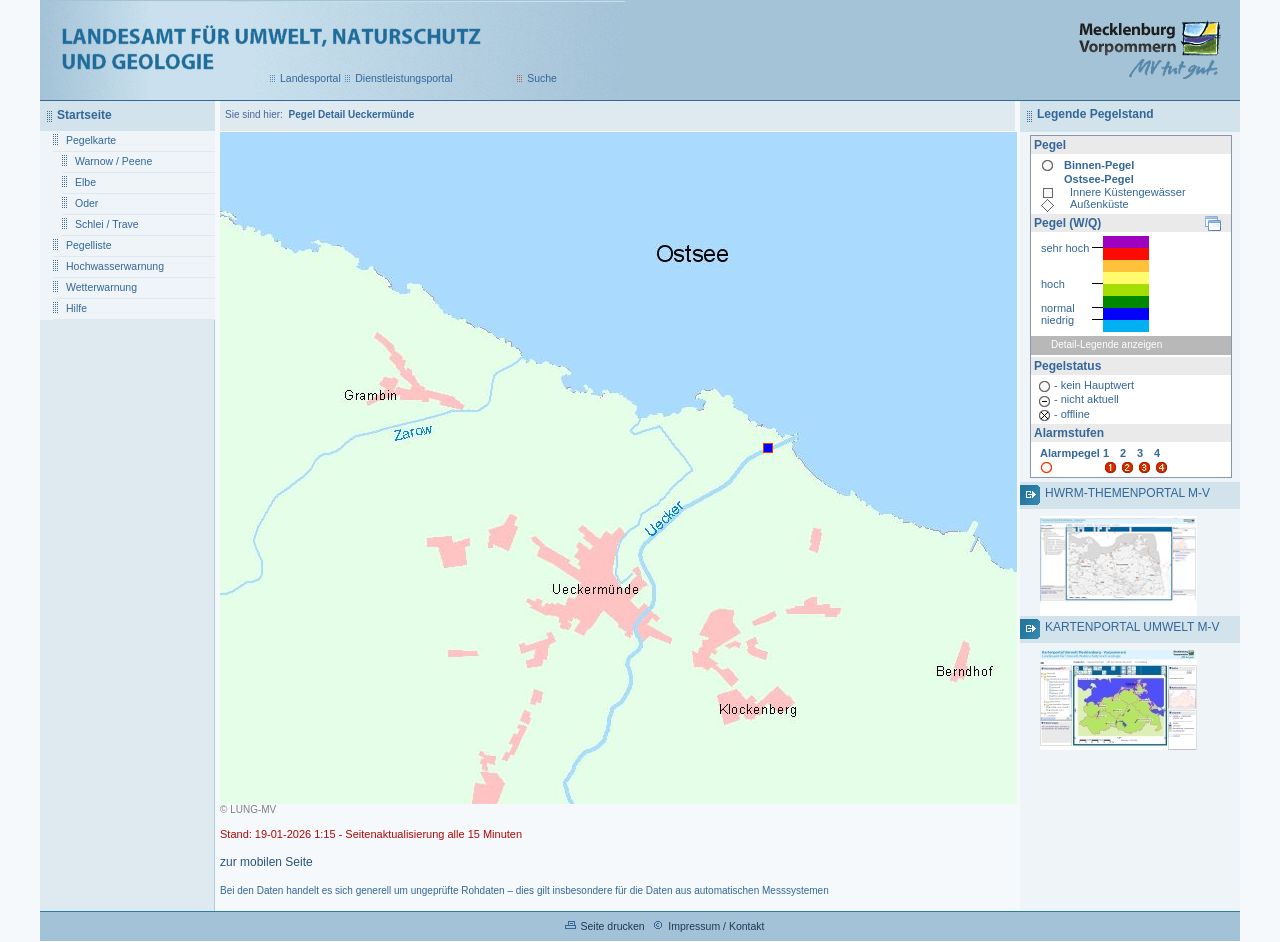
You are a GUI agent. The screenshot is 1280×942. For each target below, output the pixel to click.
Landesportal (310, 78)
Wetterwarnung (101, 287)
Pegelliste (89, 245)
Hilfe (76, 308)
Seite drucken (612, 926)
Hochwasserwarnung (115, 266)
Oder (86, 203)
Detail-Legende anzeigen (1106, 344)
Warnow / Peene (113, 161)
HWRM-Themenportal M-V (1127, 493)
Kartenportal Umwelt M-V (1132, 627)
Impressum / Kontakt (716, 926)
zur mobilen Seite (266, 862)
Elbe (85, 182)
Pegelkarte (91, 140)
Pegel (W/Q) (1067, 223)
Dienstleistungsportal (403, 78)
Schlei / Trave (107, 224)
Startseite (84, 115)
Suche (542, 78)
